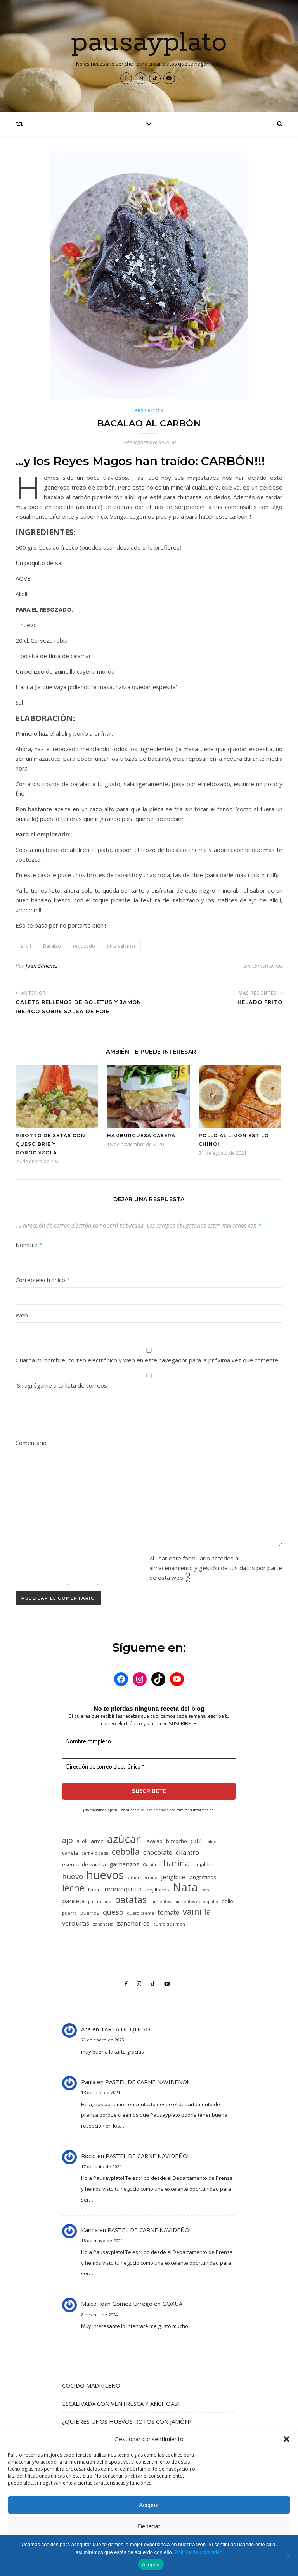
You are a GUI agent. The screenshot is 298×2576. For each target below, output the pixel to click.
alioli (26, 946)
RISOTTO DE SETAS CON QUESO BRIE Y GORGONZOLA (50, 1144)
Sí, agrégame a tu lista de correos (149, 1381)
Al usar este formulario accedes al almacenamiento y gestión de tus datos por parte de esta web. (215, 1568)
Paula (88, 2082)
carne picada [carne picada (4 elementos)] (94, 1853)
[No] (288, 2555)
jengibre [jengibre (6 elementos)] (173, 1877)
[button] (286, 2439)
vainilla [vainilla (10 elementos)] (197, 1911)
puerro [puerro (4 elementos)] (69, 1913)
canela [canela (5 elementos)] (70, 1852)
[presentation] (74, 1415)
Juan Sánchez (41, 965)
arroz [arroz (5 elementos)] (97, 1841)
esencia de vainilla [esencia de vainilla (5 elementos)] (84, 1864)
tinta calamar (121, 946)
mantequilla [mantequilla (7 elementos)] (123, 1889)
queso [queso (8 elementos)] (113, 1912)
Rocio (88, 2156)
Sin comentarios (262, 965)
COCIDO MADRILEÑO (91, 2385)
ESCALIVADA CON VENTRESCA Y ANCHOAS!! (121, 2403)
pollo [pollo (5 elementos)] (227, 1901)
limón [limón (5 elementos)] (94, 1889)
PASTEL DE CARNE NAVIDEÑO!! (147, 2082)
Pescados (149, 410)
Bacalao (52, 946)
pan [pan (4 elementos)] (205, 1890)
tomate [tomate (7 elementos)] (168, 1912)
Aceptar (149, 2505)
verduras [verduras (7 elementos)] (75, 1923)
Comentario (31, 1443)
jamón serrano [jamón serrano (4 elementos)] (142, 1877)
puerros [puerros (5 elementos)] (89, 1912)
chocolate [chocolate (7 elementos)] (157, 1852)
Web (22, 1315)
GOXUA (172, 2303)
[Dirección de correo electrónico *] (149, 1767)
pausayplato (149, 43)
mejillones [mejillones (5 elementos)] (157, 1889)
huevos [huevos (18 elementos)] (105, 1874)
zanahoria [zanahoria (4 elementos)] (103, 1924)
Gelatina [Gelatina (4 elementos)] (151, 1864)
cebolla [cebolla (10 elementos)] (126, 1851)
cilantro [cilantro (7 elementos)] (187, 1852)
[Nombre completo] (149, 1741)
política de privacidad (157, 1810)
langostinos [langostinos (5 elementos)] (202, 1877)
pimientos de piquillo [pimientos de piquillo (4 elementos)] (196, 1901)
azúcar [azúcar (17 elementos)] (123, 1839)
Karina (89, 2230)
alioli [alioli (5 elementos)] (81, 1841)
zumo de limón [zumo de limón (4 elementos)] (169, 1924)
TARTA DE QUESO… (127, 2029)
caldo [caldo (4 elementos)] (211, 1841)
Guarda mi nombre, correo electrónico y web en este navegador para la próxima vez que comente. (147, 1360)
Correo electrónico (43, 1280)
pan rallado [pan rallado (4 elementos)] (99, 1901)
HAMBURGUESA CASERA (141, 1135)
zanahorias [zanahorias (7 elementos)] (133, 1923)
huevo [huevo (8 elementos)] (72, 1876)
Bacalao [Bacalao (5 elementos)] (153, 1841)
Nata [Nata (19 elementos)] (185, 1887)
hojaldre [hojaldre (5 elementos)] (203, 1864)
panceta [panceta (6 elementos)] (73, 1901)
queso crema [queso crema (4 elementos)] (140, 1913)
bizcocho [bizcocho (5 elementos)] (176, 1841)
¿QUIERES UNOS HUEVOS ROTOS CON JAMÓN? (127, 2421)
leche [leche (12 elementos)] (73, 1888)
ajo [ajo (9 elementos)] (67, 1840)
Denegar (149, 2526)
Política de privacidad (199, 2552)
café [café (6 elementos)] (196, 1841)
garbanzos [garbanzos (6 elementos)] (124, 1864)
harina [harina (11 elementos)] (176, 1863)
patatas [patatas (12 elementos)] (131, 1900)
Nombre (29, 1244)
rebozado (84, 946)
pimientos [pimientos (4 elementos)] (160, 1901)
